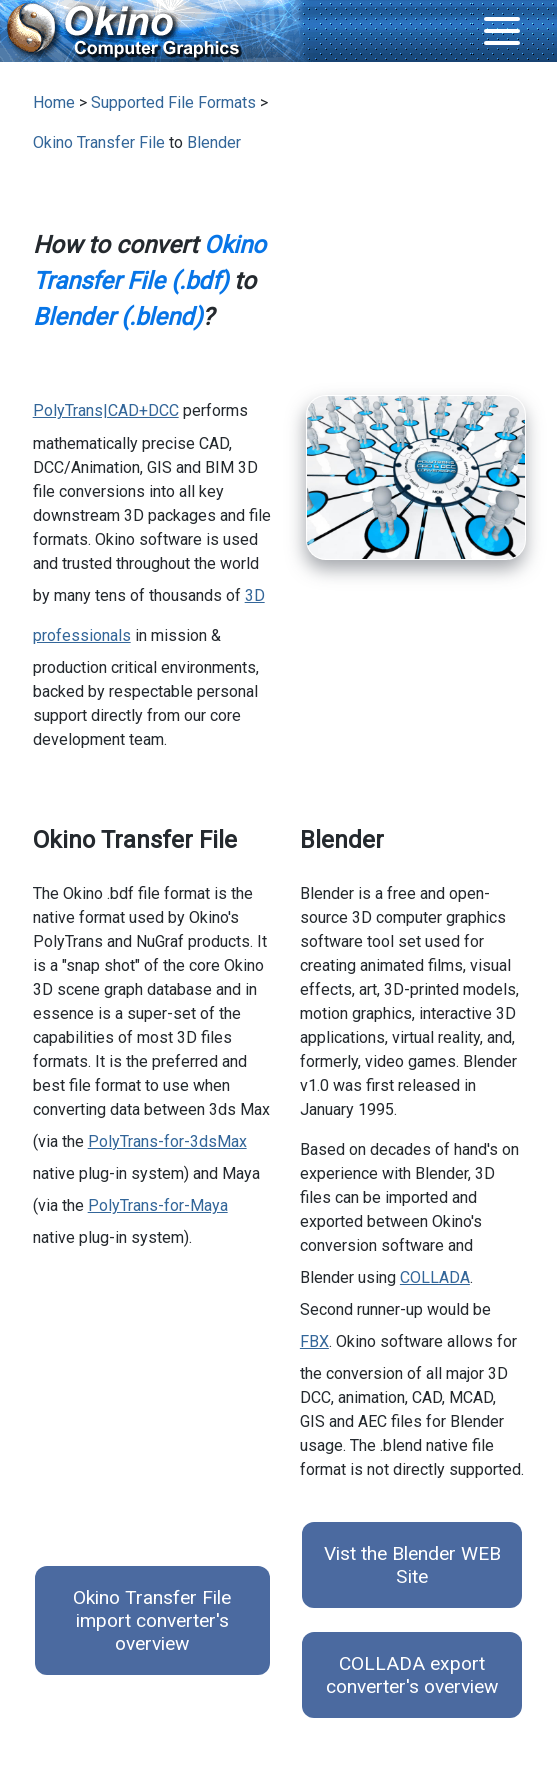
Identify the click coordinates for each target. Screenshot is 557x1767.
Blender (214, 142)
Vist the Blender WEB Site (412, 1565)
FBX (314, 1341)
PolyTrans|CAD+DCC (106, 410)
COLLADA (435, 1277)
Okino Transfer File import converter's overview (152, 1620)
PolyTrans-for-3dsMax (167, 1141)
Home (54, 102)
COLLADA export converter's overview (412, 1675)
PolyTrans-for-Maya (158, 1205)
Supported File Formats (173, 102)
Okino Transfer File (99, 142)
